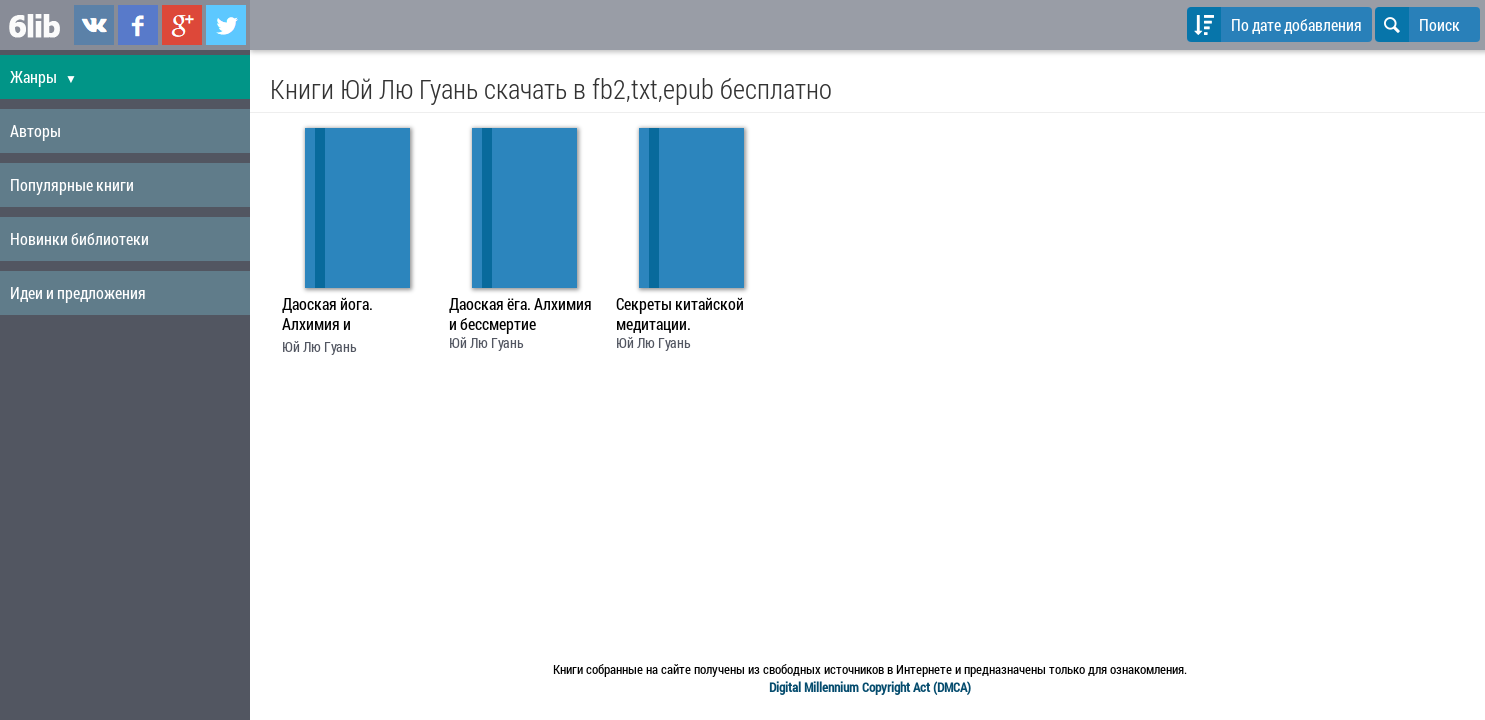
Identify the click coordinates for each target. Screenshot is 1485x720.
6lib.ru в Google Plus (182, 25)
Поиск (1417, 24)
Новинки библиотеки (79, 238)
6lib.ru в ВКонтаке (94, 25)
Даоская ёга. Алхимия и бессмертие (520, 314)
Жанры (43, 76)
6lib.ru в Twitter (226, 25)
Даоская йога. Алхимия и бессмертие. (327, 316)
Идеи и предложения (78, 292)
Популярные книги (72, 184)
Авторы (35, 130)
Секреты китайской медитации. (680, 314)
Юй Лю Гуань (319, 346)
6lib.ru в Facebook (138, 25)
